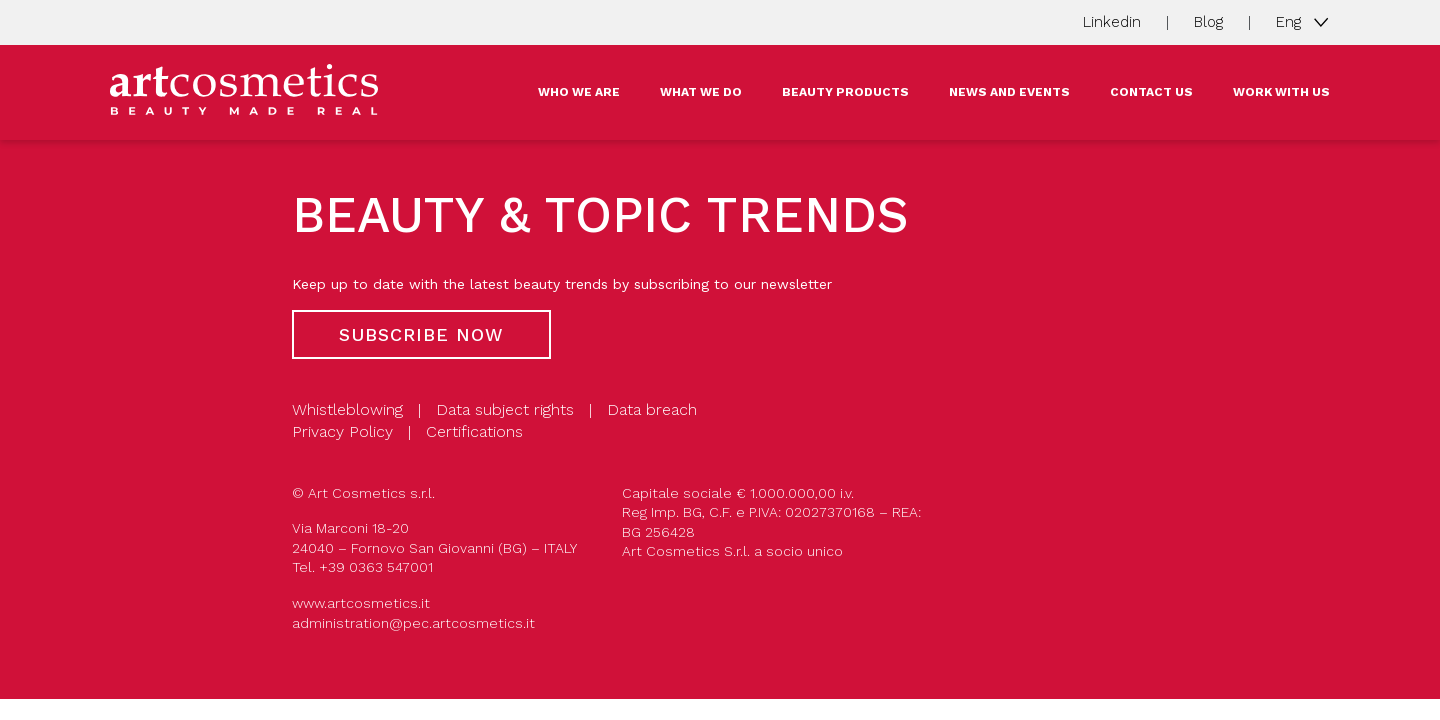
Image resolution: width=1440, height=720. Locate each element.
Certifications (474, 431)
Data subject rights (505, 409)
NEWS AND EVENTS (1009, 92)
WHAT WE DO (701, 92)
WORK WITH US (1281, 92)
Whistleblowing (347, 409)
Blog (1208, 22)
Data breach (652, 409)
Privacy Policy (342, 431)
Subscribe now (421, 334)
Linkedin (1112, 22)
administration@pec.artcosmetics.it (413, 623)
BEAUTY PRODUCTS (845, 92)
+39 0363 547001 (376, 567)
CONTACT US (1151, 92)
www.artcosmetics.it (361, 603)
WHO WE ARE (579, 92)
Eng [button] (1291, 20)
